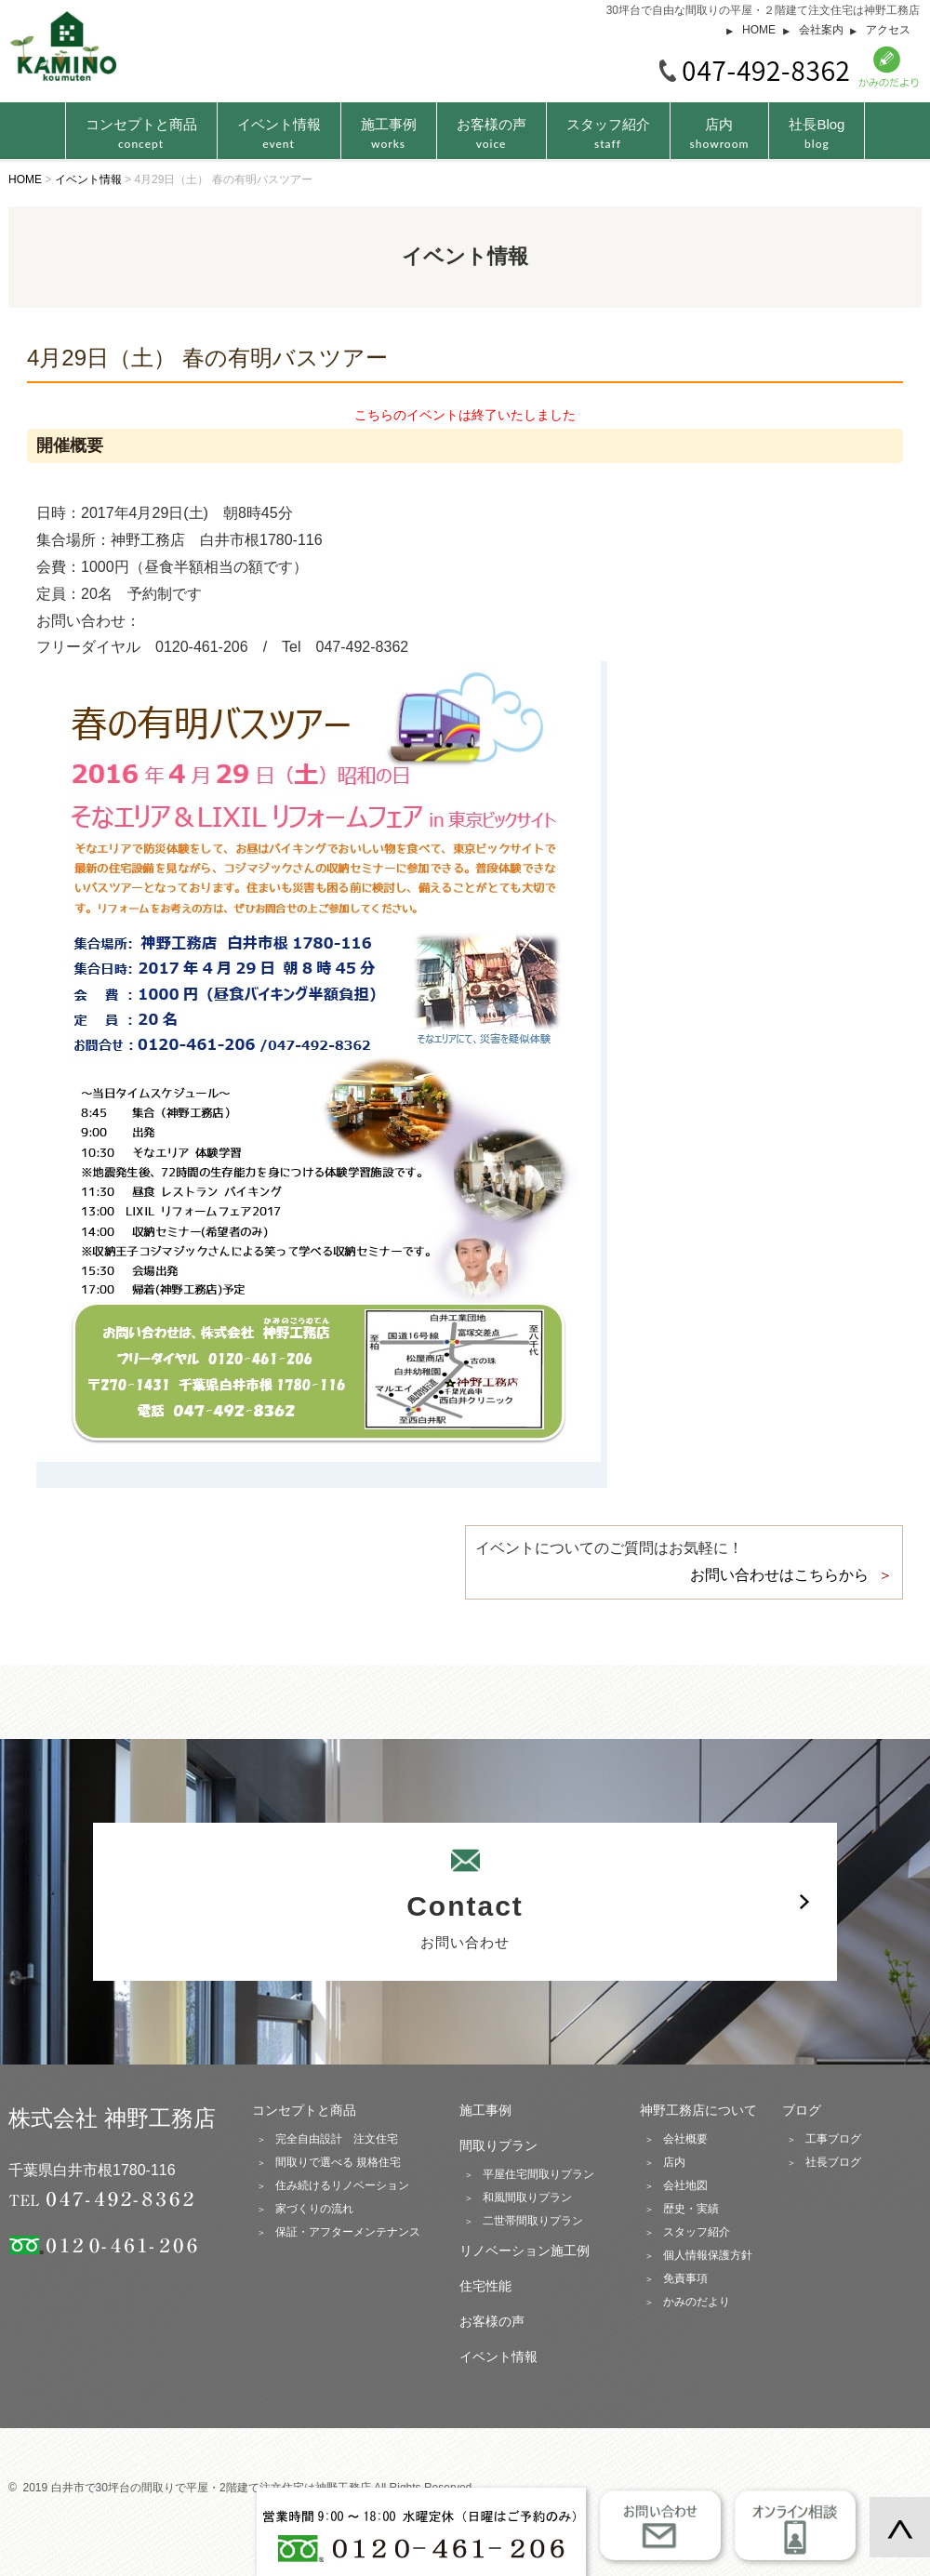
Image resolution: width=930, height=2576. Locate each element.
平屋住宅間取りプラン (538, 2174)
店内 (720, 133)
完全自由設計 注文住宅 (336, 2138)
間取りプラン (498, 2145)
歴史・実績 (691, 2208)
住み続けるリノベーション (342, 2185)
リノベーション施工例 (524, 2250)
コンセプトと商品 (304, 2110)
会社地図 (685, 2185)
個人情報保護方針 (707, 2255)
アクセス (888, 29)
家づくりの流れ (314, 2208)
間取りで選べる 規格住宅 (338, 2162)
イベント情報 (279, 133)
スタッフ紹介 (608, 133)
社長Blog (816, 133)
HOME (759, 29)
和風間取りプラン (527, 2197)
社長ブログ (833, 2162)
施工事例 (389, 133)
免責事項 (685, 2278)
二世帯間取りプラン (533, 2220)
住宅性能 (485, 2285)
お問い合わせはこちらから (779, 1575)
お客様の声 (491, 133)
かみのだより (696, 2301)
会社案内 (821, 29)
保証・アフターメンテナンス (347, 2231)
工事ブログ (833, 2138)
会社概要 (685, 2138)
